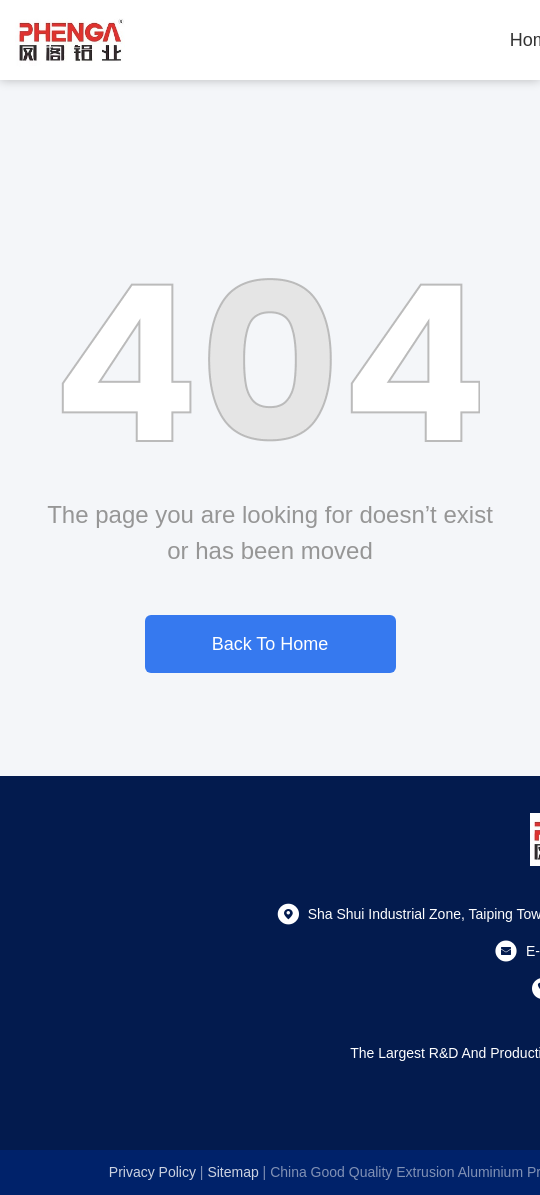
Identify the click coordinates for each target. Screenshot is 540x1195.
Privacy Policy (152, 1172)
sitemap (232, 1172)
